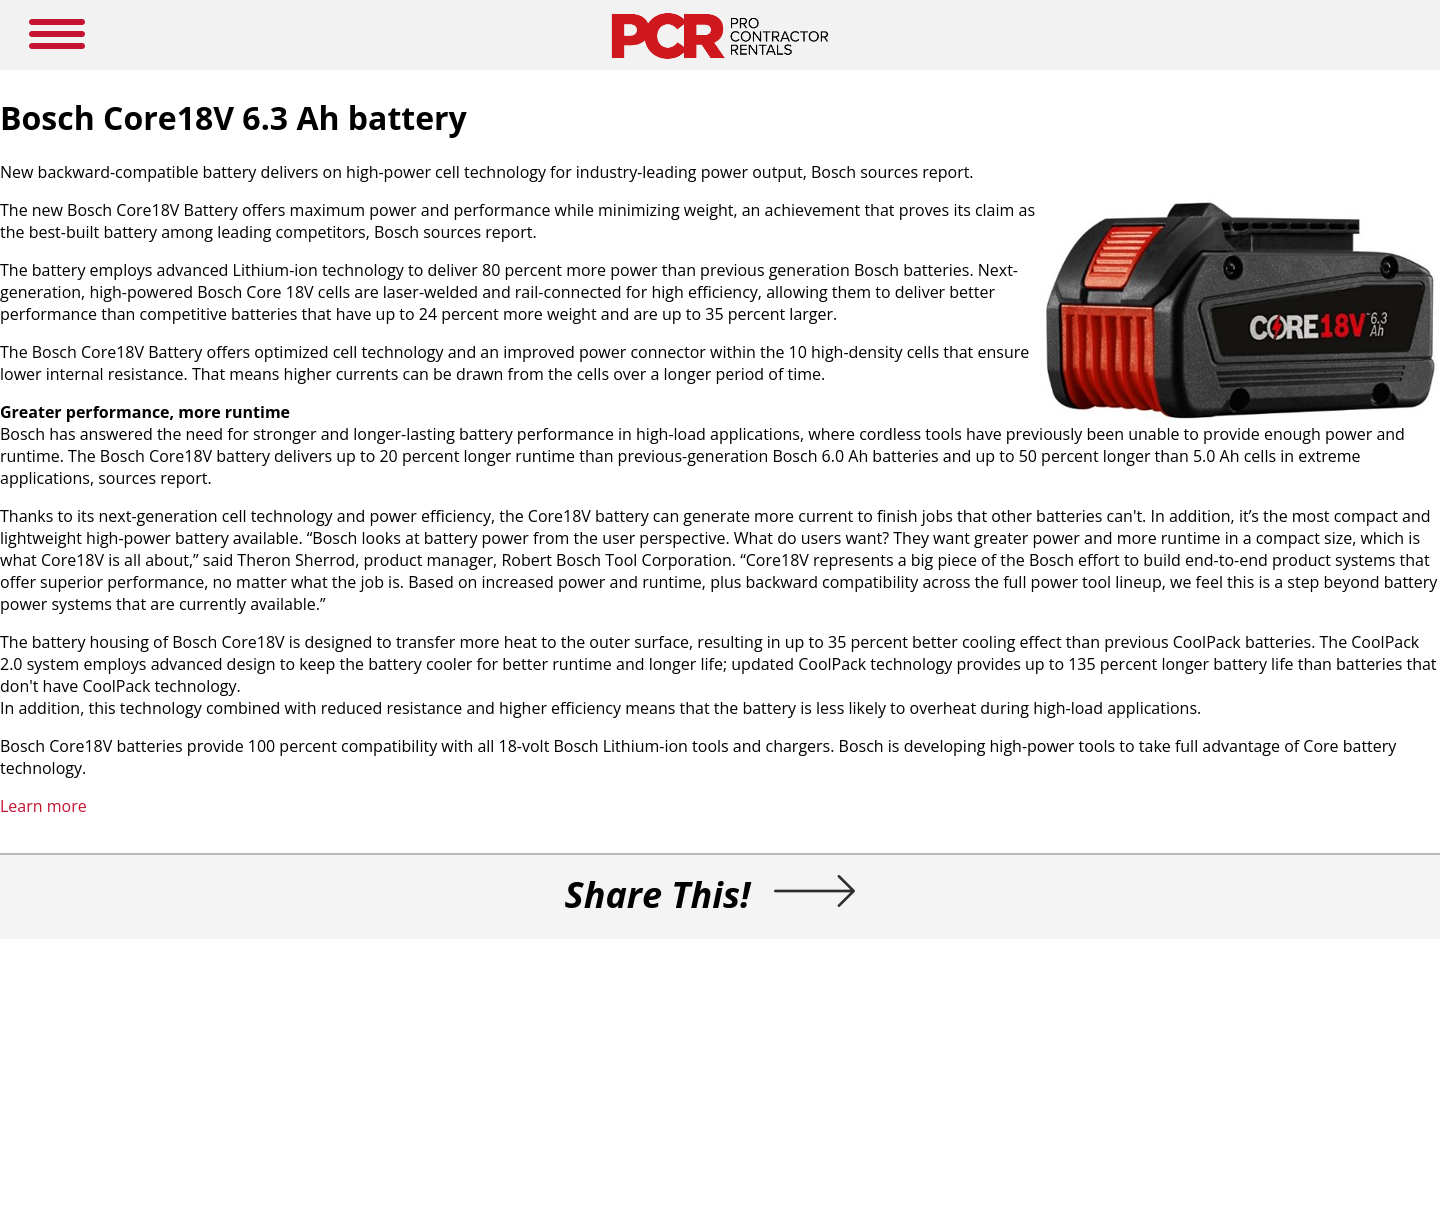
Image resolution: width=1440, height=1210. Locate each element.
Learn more (43, 806)
